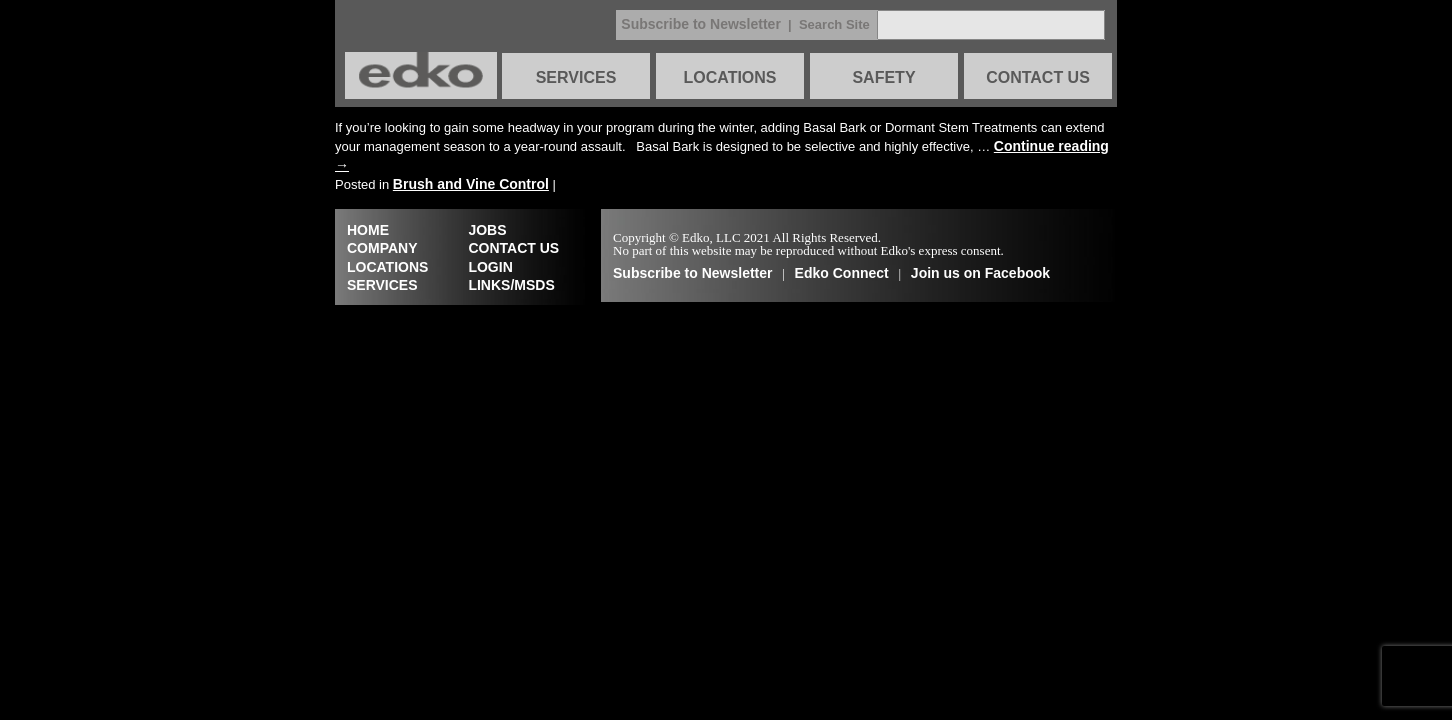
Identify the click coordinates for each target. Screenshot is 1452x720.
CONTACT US (1038, 77)
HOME (368, 230)
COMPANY (382, 248)
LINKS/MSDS (511, 285)
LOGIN (490, 267)
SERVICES (576, 77)
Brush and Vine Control (471, 184)
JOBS (487, 230)
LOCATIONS (729, 77)
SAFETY (883, 77)
